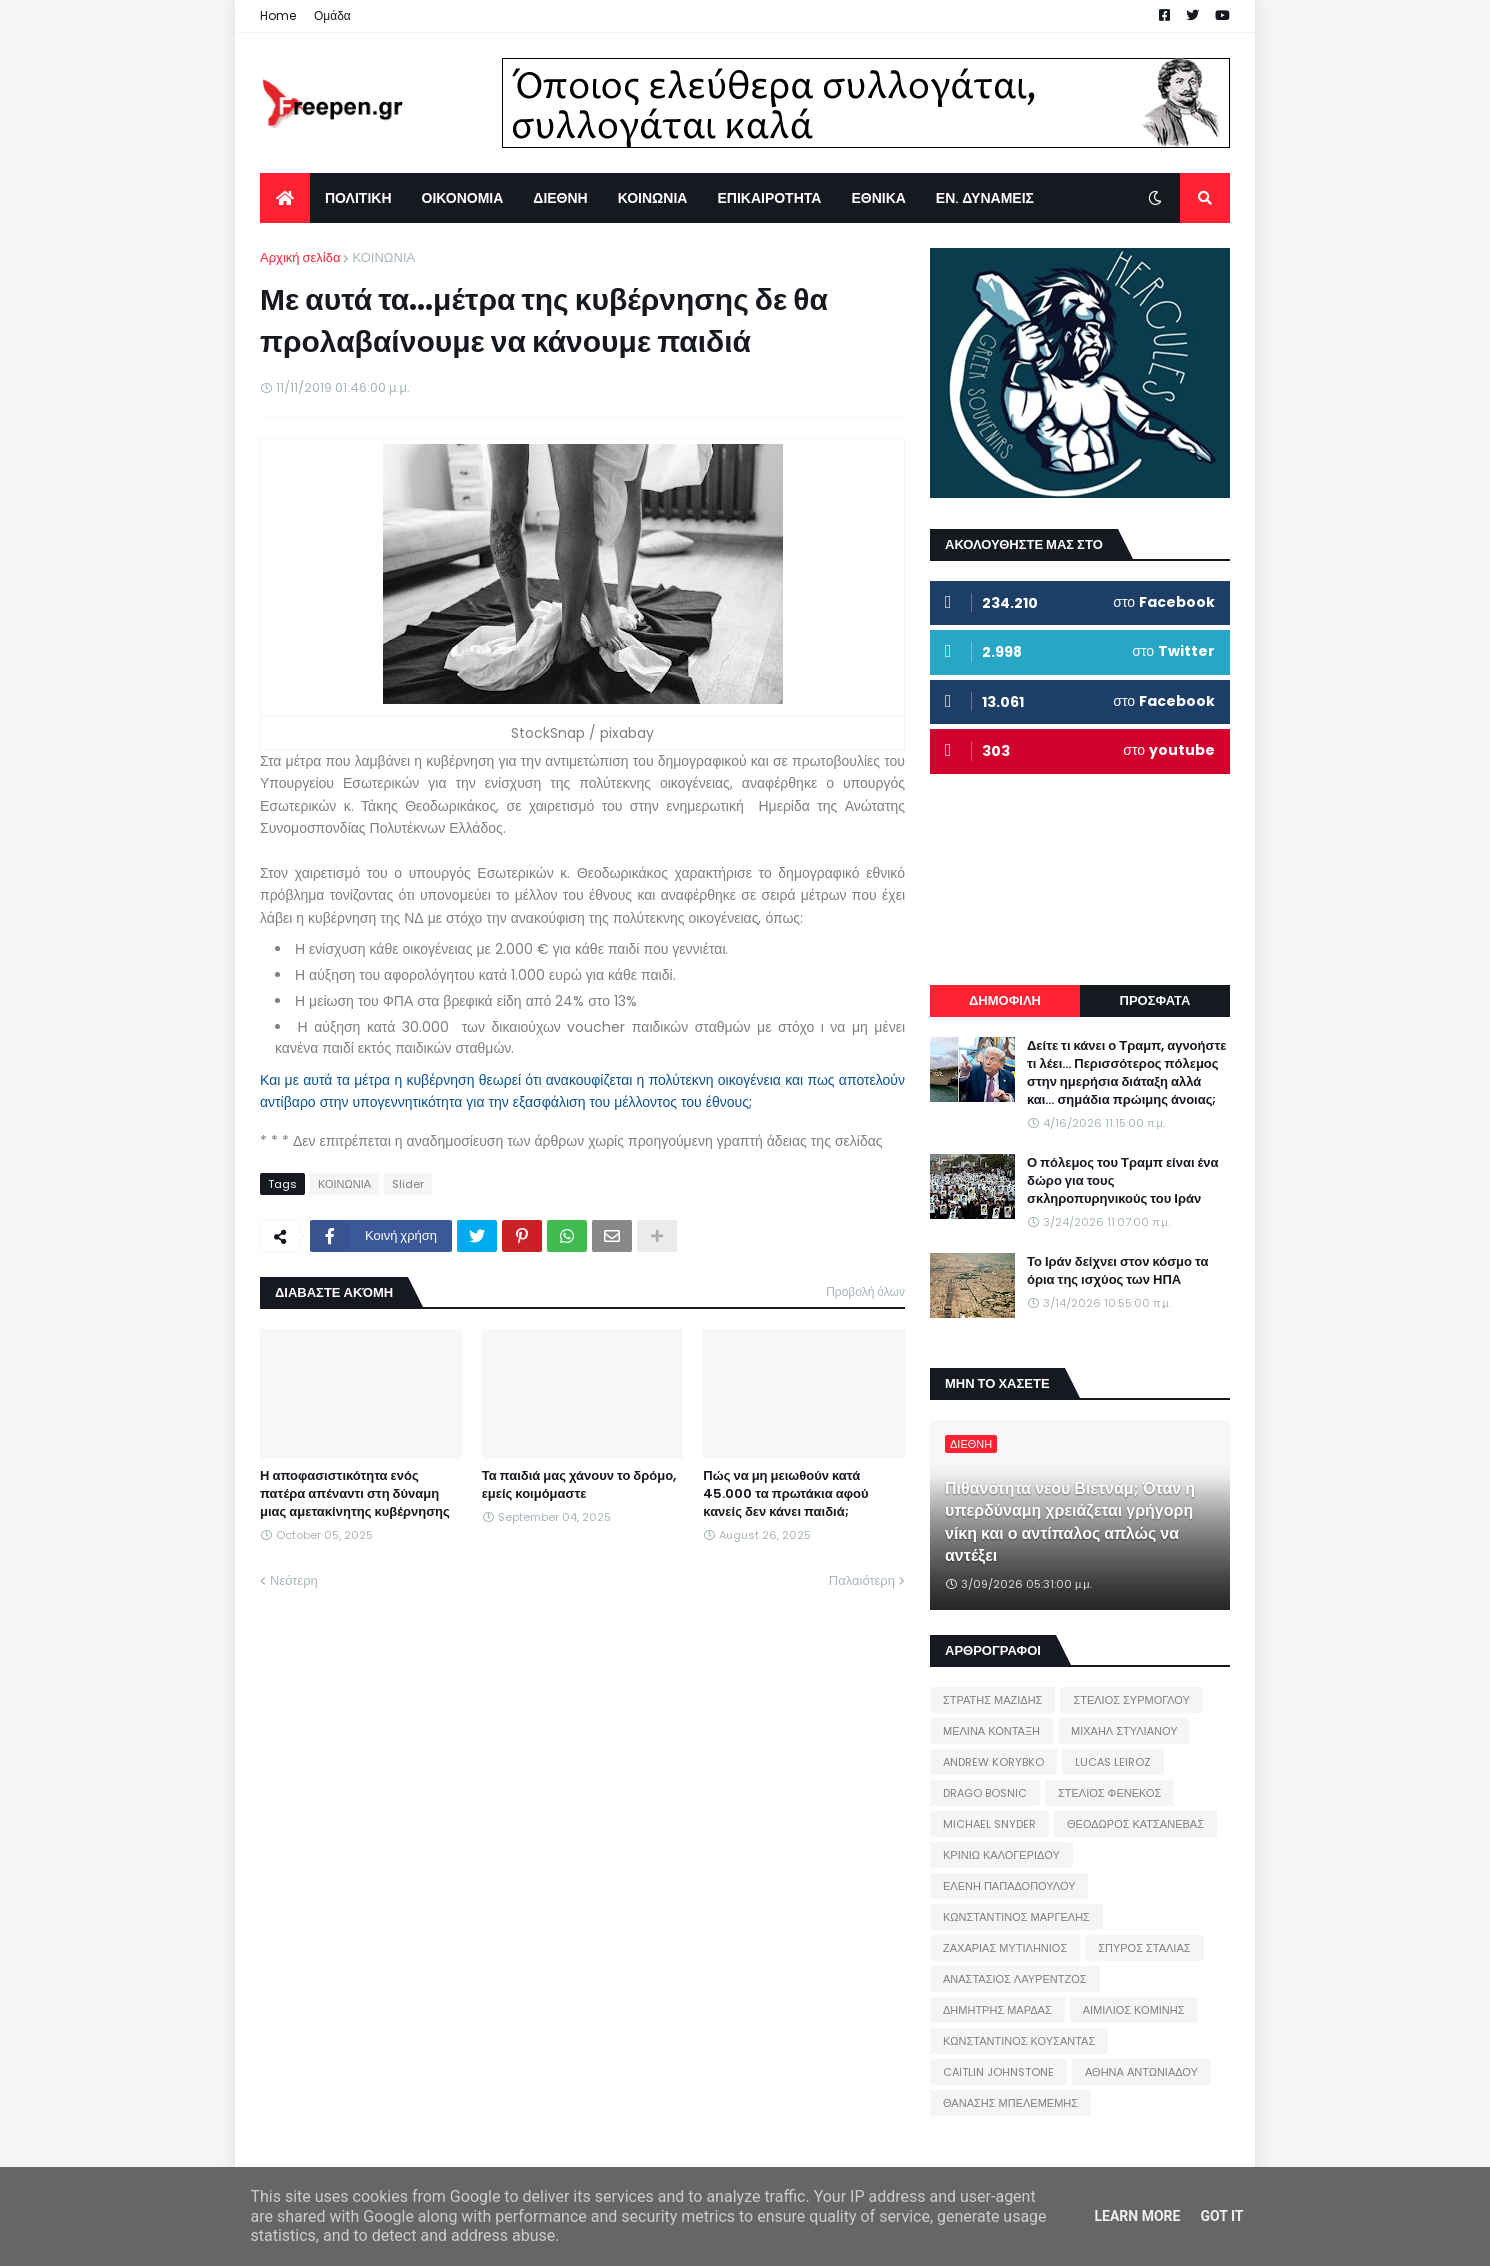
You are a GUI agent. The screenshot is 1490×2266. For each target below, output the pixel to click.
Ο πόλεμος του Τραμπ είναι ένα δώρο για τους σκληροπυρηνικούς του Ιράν (1123, 1181)
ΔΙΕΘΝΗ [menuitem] (560, 198)
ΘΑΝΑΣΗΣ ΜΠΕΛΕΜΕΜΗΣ (1010, 2103)
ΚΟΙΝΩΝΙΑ (383, 257)
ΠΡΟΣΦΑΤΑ (1155, 1000)
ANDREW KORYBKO (993, 1762)
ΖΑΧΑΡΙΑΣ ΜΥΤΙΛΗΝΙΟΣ (1005, 1948)
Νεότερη (294, 1580)
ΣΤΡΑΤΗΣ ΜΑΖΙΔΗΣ (992, 1700)
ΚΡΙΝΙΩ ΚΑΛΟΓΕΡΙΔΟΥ (1001, 1855)
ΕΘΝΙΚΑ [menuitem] (878, 198)
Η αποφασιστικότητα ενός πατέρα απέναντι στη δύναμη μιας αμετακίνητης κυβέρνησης (355, 1494)
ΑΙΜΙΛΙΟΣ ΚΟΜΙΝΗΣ (1134, 2010)
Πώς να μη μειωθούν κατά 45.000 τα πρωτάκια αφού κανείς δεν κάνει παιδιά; (785, 1494)
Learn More (1137, 2216)
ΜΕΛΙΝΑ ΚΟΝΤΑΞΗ (991, 1731)
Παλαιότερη (862, 1580)
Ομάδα (332, 15)
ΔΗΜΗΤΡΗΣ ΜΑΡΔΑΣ (997, 2010)
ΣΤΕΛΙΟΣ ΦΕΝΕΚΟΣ (1109, 1793)
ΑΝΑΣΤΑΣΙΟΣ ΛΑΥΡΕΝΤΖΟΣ (1015, 1979)
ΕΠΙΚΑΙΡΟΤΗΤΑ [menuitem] (769, 198)
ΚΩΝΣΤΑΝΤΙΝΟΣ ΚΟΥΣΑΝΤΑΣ (1019, 2041)
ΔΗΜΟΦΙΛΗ (1005, 1000)
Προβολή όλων (865, 1291)
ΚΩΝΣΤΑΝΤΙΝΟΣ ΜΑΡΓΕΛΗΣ (1016, 1917)
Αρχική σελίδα (300, 257)
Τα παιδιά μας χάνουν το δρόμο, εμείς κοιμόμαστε (579, 1485)
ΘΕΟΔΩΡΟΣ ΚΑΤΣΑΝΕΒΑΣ (1135, 1824)
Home (278, 15)
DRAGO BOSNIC (985, 1793)
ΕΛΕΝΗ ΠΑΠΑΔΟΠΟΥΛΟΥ (1009, 1886)
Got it (1221, 2216)
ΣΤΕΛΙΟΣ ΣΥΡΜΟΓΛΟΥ (1131, 1700)
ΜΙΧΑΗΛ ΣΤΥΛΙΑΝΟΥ (1124, 1731)
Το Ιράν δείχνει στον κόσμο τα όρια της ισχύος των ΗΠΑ (1117, 1271)
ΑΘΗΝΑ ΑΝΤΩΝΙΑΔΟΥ (1141, 2072)
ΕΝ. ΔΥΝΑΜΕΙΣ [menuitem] (985, 198)
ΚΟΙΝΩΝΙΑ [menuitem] (653, 198)
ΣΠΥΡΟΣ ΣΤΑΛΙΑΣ (1144, 1948)
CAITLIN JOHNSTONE (998, 2072)
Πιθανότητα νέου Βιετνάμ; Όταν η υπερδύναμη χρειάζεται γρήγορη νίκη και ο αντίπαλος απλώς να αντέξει (1070, 1522)
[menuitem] (285, 198)
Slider (408, 1184)
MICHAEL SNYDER (989, 1824)
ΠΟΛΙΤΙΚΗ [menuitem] (358, 198)
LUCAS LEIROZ (1113, 1762)
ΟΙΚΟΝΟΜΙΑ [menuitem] (463, 198)
